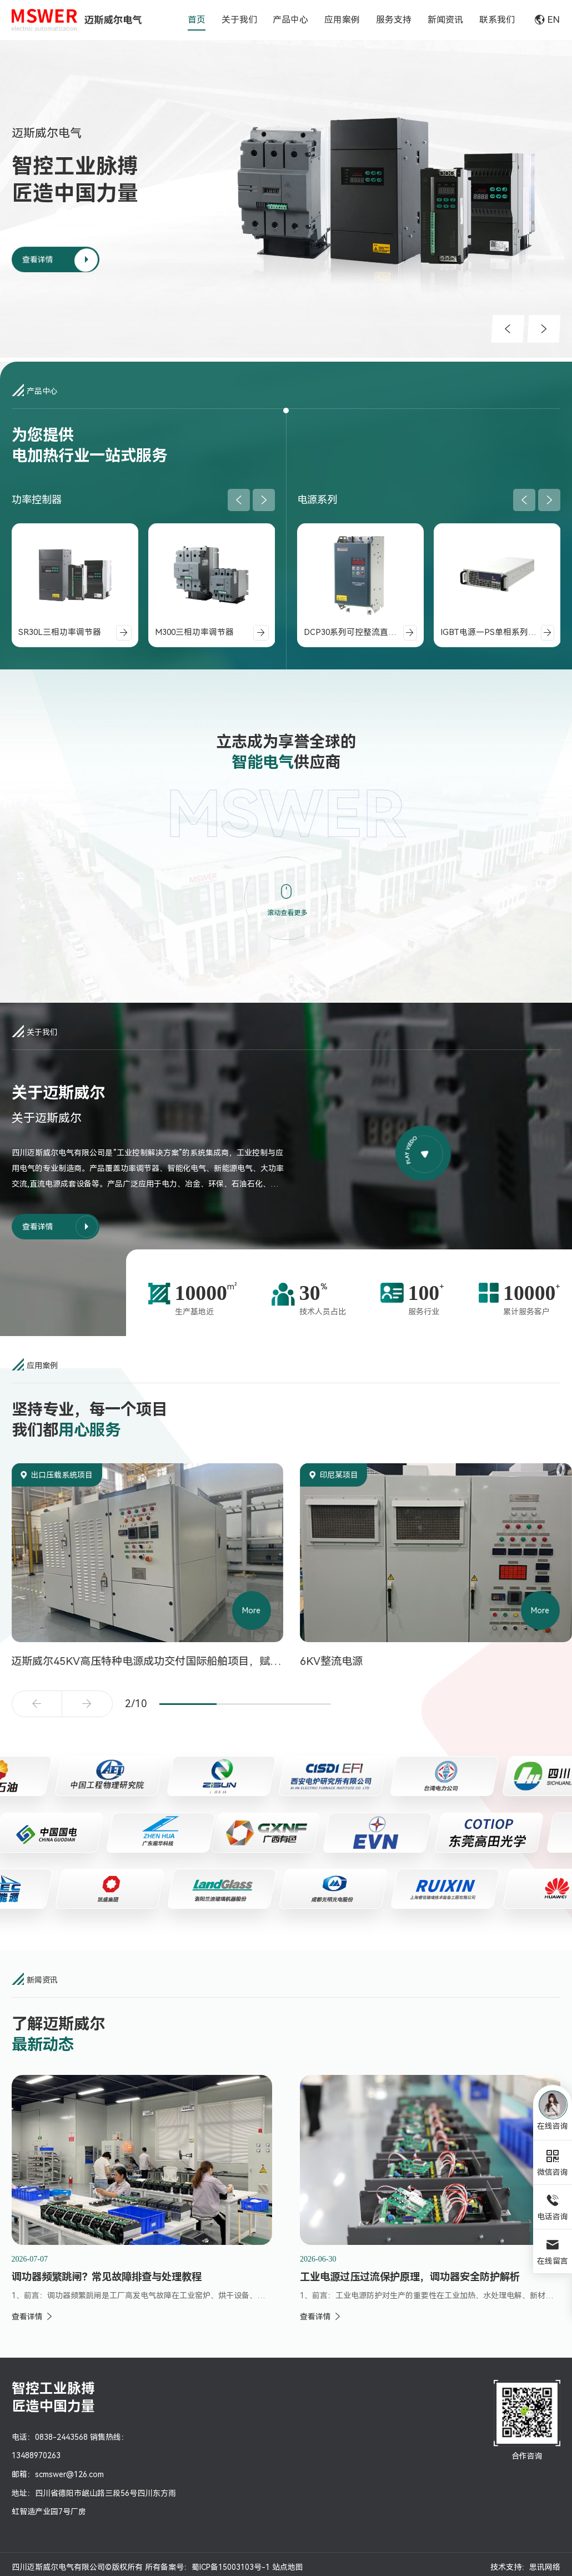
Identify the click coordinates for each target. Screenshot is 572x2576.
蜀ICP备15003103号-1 (231, 2567)
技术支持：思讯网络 (525, 2567)
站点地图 (287, 2567)
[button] (507, 329)
